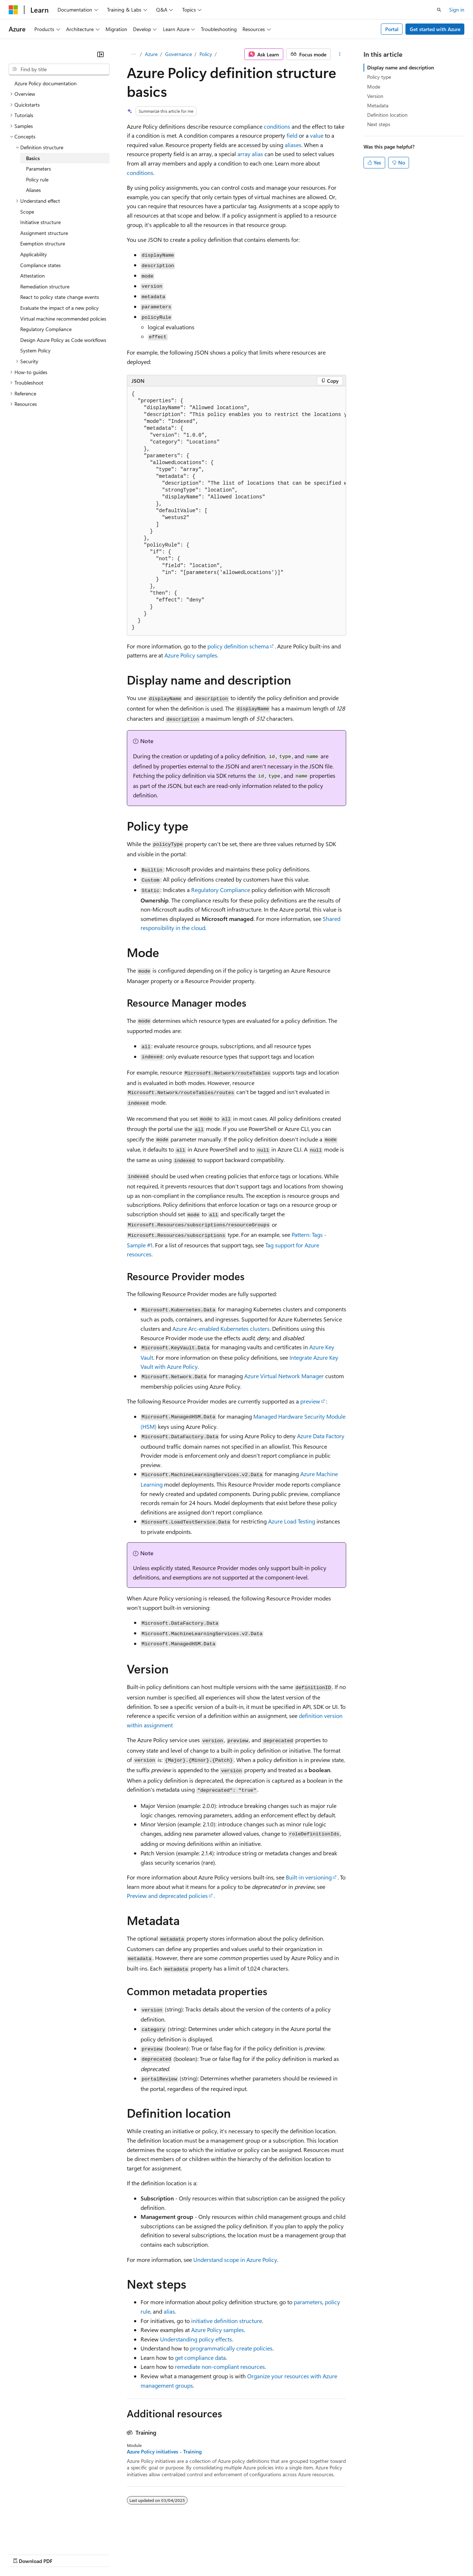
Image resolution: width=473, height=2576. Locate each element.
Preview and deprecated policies (167, 1895)
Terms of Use (264, 2554)
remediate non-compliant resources (220, 2366)
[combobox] (59, 69)
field (292, 135)
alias (169, 2311)
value (316, 135)
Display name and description (400, 67)
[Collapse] (100, 54)
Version (375, 96)
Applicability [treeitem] (33, 254)
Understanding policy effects (196, 2339)
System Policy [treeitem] (35, 350)
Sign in (456, 9)
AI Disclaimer (23, 2554)
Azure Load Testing (291, 1521)
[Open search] (439, 9)
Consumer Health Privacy (208, 2554)
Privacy (158, 2554)
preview (310, 1401)
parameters (308, 2302)
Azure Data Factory (320, 1436)
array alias (250, 154)
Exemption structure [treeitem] (42, 243)
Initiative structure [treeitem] (40, 222)
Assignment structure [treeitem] (44, 233)
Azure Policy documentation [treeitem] (45, 83)
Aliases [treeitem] (33, 190)
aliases (293, 145)
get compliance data (200, 2357)
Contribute (129, 2554)
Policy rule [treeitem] (37, 179)
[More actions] (340, 54)
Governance (178, 54)
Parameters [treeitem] (38, 168)
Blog (98, 2554)
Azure (151, 54)
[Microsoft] (13, 9)
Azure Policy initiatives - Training (164, 2451)
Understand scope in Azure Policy (235, 2259)
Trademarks (299, 2554)
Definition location (387, 114)
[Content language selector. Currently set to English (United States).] (42, 2536)
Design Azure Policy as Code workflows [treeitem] (63, 340)
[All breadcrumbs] (133, 54)
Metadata (377, 105)
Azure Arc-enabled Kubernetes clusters (221, 1328)
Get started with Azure (435, 29)
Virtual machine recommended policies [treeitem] (63, 318)
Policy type (379, 76)
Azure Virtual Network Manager (284, 1376)
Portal (392, 29)
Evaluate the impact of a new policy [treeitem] (59, 307)
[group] (236, 510)
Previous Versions (65, 2554)
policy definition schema (238, 646)
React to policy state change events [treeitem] (59, 296)
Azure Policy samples (190, 655)
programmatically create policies (231, 2348)
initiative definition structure (226, 2320)
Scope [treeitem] (27, 211)
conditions (277, 126)
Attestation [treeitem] (32, 275)
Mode (373, 86)
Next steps (378, 124)
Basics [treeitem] (33, 158)
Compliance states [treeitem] (40, 265)
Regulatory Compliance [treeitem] (46, 329)
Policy (205, 54)
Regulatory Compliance (220, 889)
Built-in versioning (309, 1877)
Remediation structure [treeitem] (44, 286)
